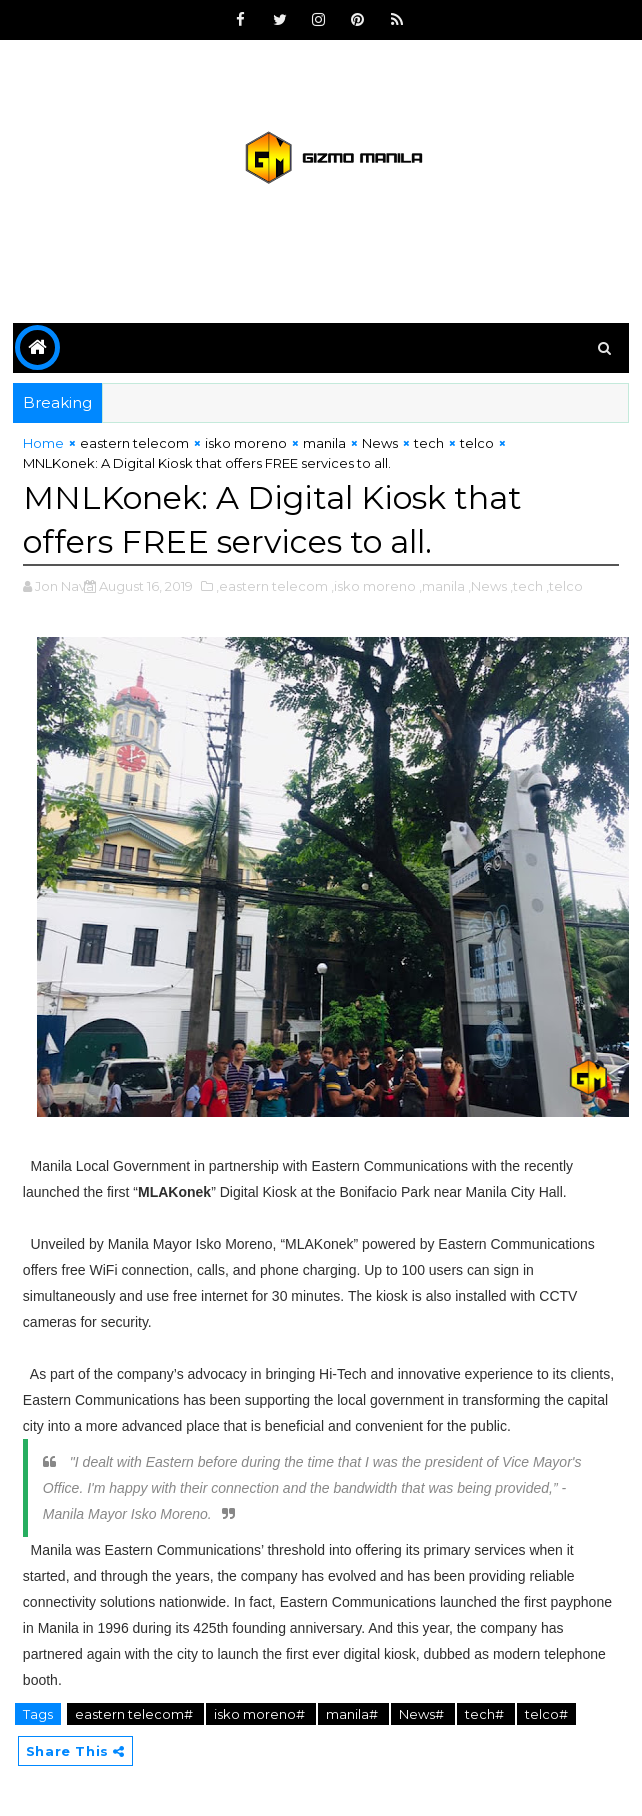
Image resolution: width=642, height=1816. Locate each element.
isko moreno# (261, 1714)
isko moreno (246, 443)
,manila (442, 586)
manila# (353, 1714)
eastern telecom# (135, 1714)
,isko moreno (373, 586)
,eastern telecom (272, 586)
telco (477, 443)
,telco (564, 586)
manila (324, 443)
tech (429, 443)
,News (487, 586)
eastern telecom (134, 443)
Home (43, 443)
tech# (486, 1714)
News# (423, 1714)
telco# (546, 1714)
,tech (526, 586)
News (380, 443)
